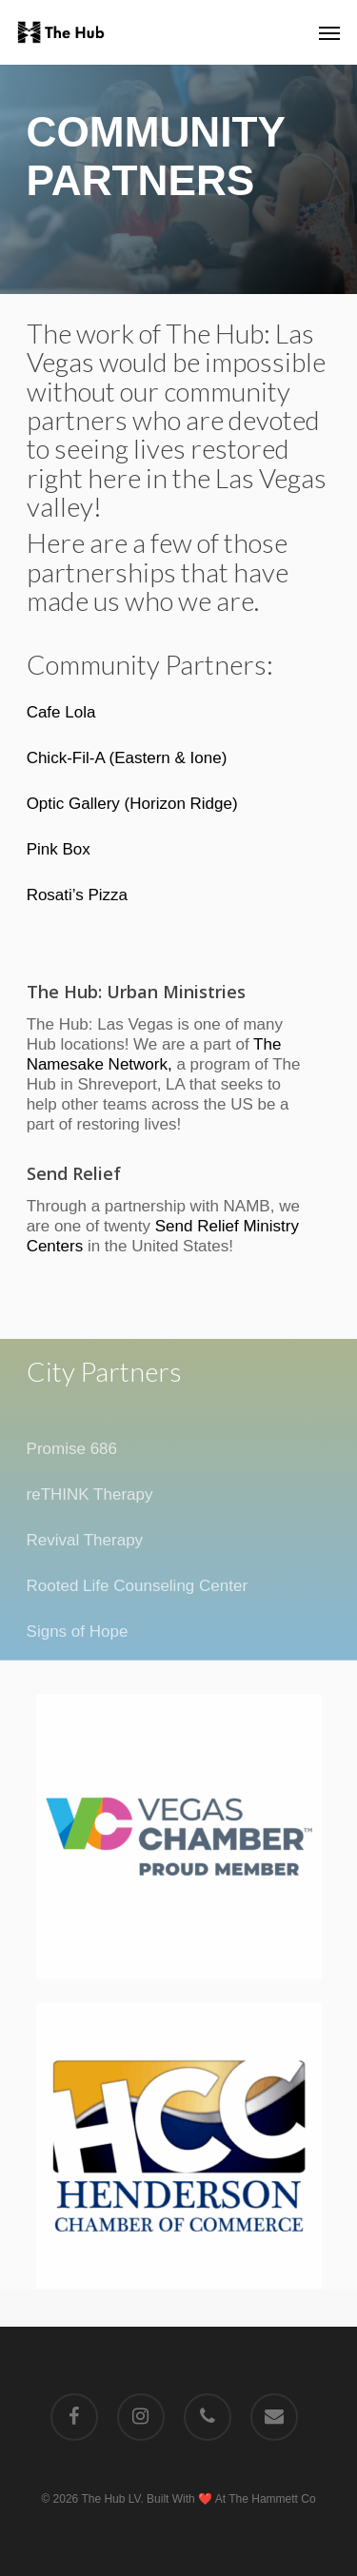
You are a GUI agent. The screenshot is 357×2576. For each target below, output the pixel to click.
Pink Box (58, 849)
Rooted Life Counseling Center (137, 1586)
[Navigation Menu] (329, 32)
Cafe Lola (61, 712)
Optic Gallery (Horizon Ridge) (132, 804)
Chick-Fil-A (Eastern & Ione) (127, 758)
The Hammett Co (271, 2499)
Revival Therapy (85, 1540)
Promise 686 (72, 1449)
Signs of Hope (78, 1631)
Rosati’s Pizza (77, 895)
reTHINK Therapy (90, 1494)
